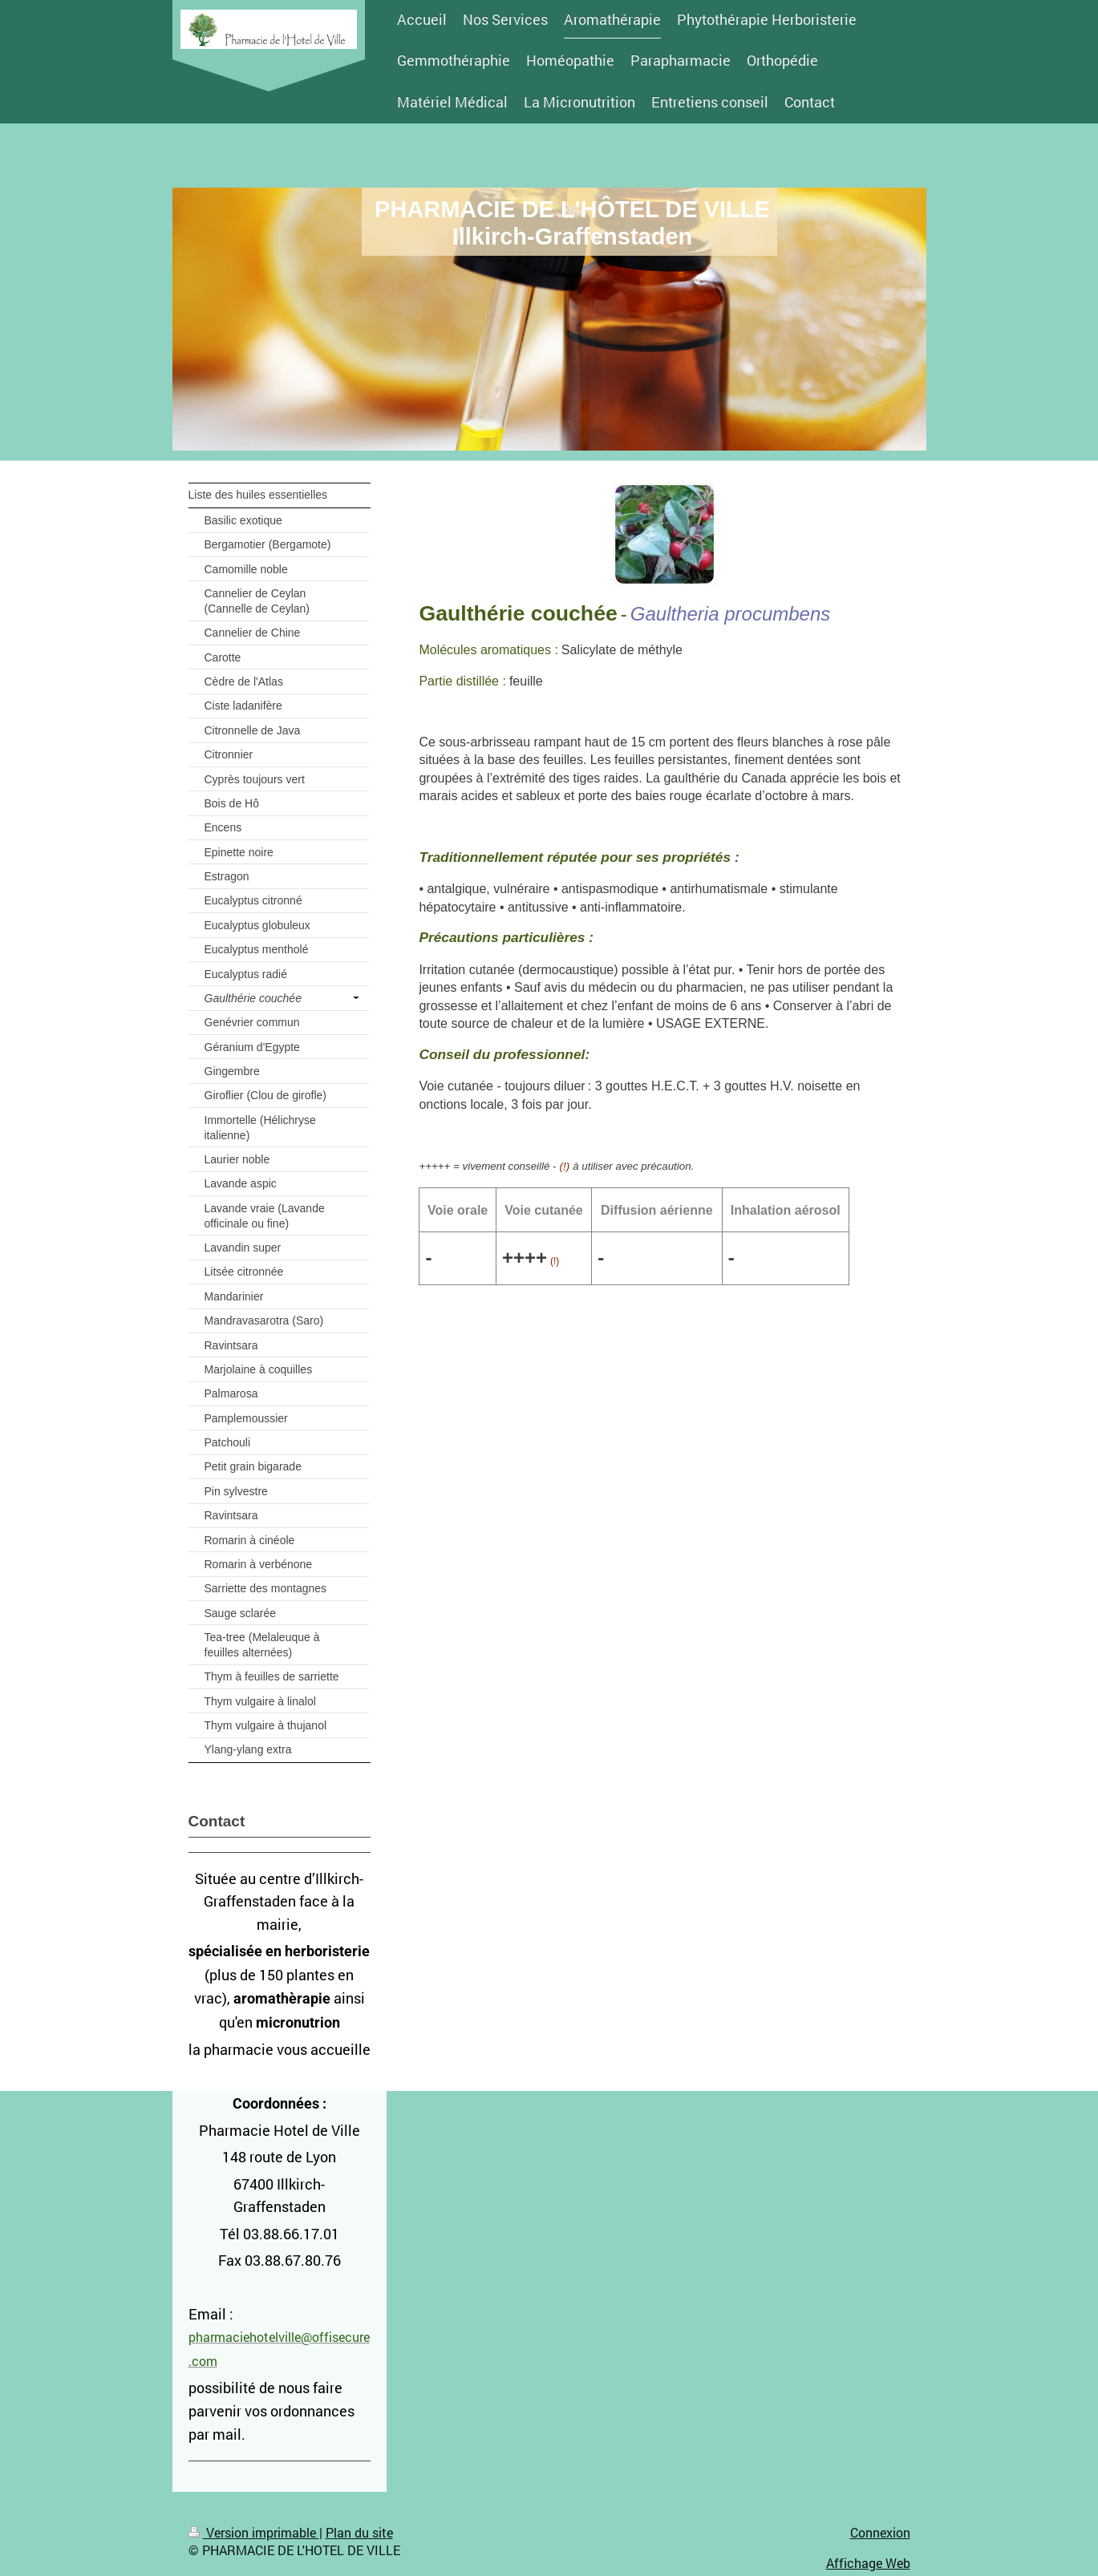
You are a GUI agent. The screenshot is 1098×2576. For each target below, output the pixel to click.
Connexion (880, 2532)
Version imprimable (253, 2532)
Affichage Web (868, 2562)
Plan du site (359, 2532)
